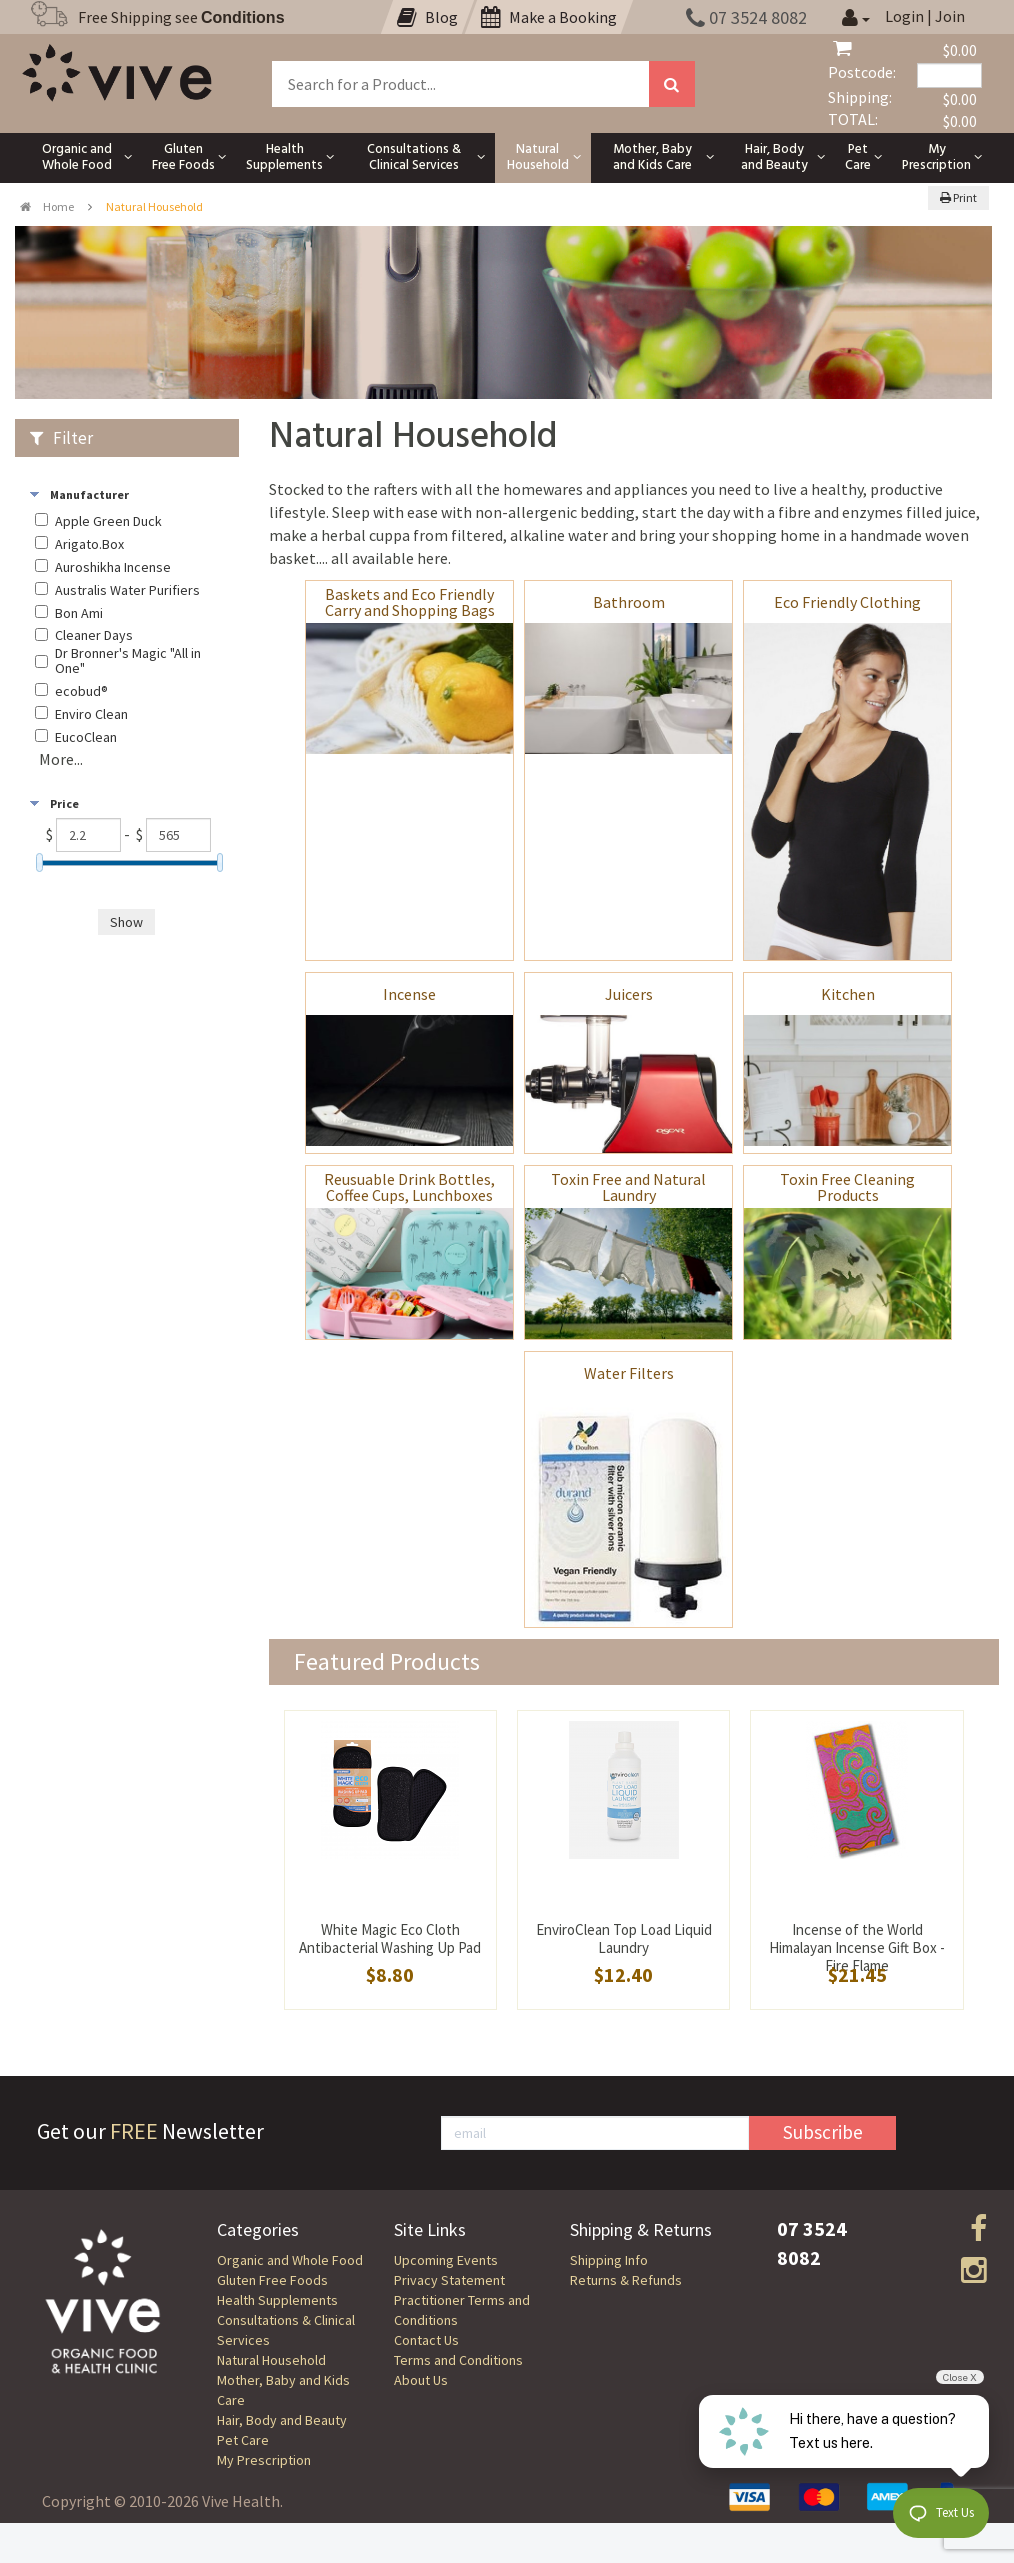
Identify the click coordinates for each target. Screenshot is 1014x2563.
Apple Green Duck (108, 521)
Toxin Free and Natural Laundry (628, 1187)
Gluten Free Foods (272, 2280)
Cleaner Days (94, 635)
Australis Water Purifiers (127, 590)
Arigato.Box (89, 544)
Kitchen (848, 994)
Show (126, 922)
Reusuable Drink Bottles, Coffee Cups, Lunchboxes (409, 1187)
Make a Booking (549, 17)
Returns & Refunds (626, 2280)
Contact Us (426, 2340)
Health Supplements (277, 2300)
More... (61, 759)
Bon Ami (79, 613)
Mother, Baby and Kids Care (283, 2390)
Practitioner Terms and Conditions (462, 2310)
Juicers (629, 994)
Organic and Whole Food (290, 2260)
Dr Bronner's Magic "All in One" (128, 661)
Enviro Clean (91, 714)
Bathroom (629, 602)
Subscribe (823, 2132)
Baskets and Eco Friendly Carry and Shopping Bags (410, 602)
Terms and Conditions (458, 2360)
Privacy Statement (449, 2280)
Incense (409, 994)
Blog (427, 17)
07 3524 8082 (746, 17)
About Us (421, 2380)
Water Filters (629, 1373)
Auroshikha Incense (113, 567)
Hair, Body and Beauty (282, 2420)
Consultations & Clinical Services (286, 2330)
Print (958, 197)
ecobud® (81, 691)
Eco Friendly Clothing (847, 602)
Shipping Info (609, 2260)
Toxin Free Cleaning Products (847, 1187)
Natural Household (271, 2360)
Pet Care (243, 2440)
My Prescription (264, 2460)
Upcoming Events (446, 2260)
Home (47, 206)
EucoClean (86, 737)
